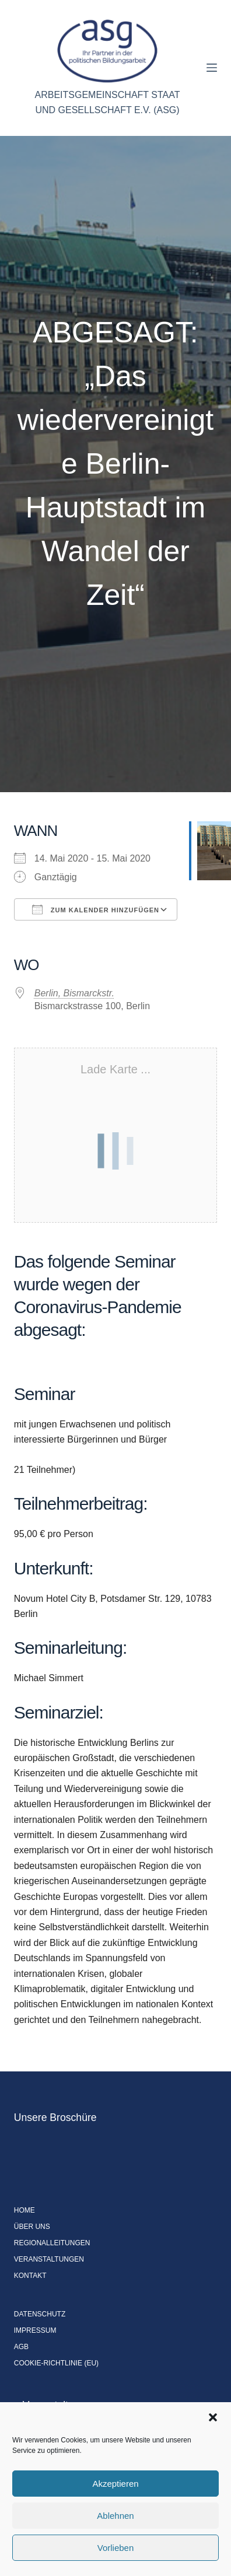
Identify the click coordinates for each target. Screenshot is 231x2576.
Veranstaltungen (49, 2259)
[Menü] (211, 67)
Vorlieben (115, 2548)
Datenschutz (39, 2314)
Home (24, 2210)
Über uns (32, 2226)
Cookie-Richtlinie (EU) (56, 2363)
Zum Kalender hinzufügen (95, 909)
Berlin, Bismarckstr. (74, 993)
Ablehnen (115, 2516)
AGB (21, 2347)
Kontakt (30, 2276)
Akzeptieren (115, 2483)
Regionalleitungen (52, 2243)
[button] (213, 2417)
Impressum (35, 2330)
